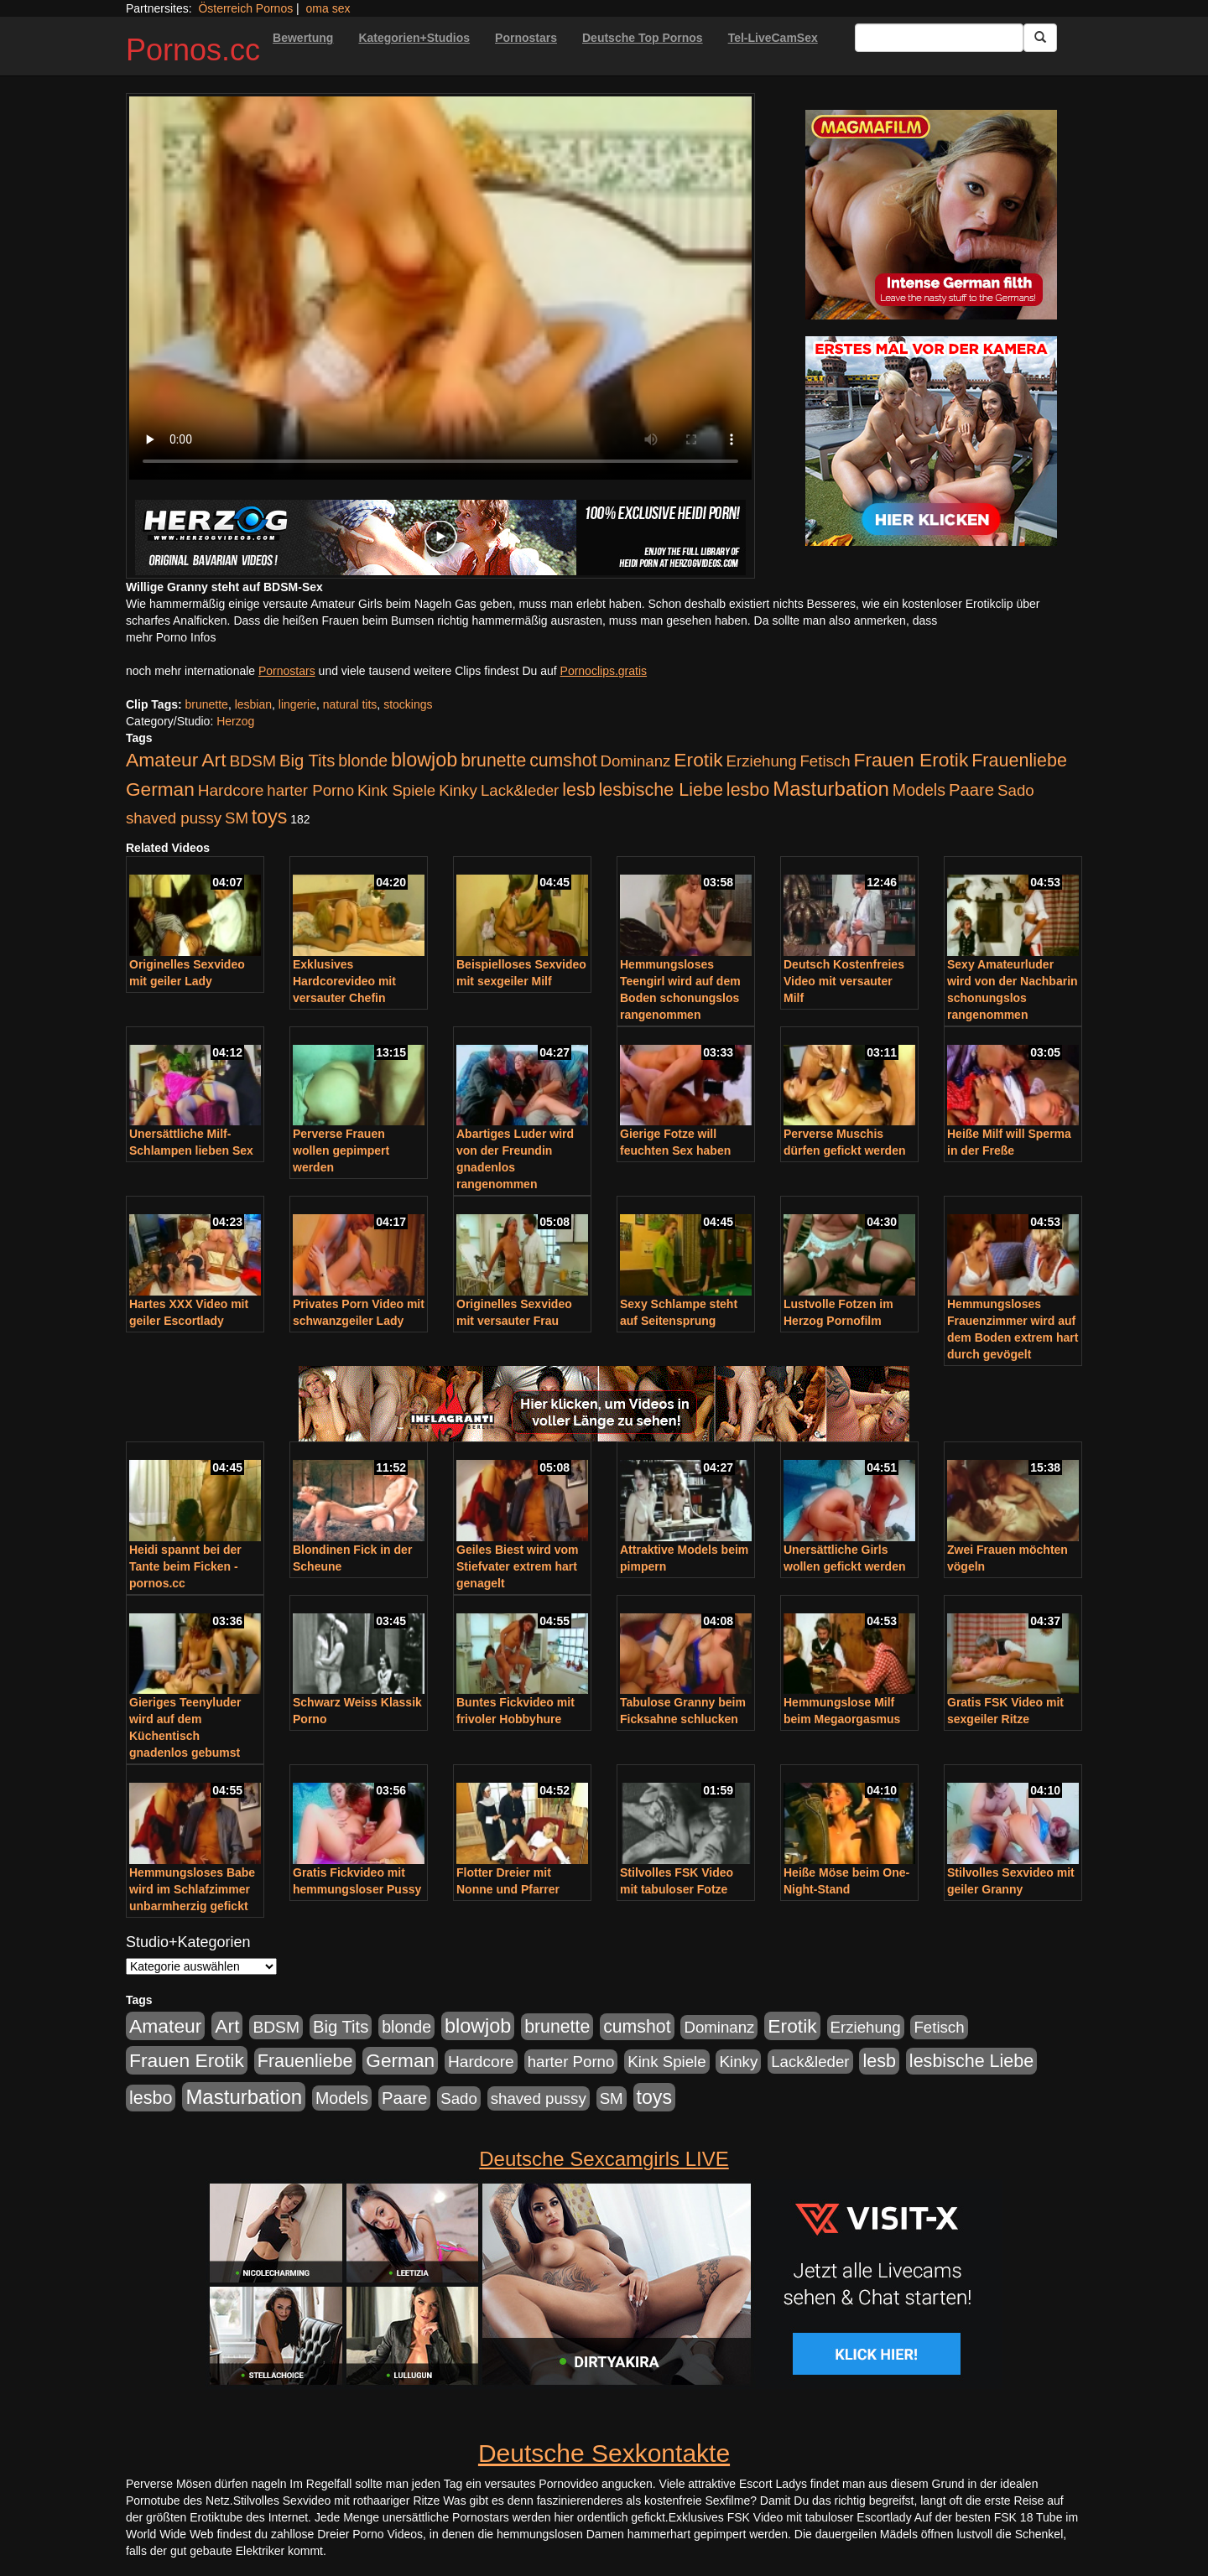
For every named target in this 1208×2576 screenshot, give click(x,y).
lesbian (253, 704)
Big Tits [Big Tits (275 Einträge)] (307, 760)
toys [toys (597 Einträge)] (269, 817)
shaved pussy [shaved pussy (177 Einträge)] (173, 818)
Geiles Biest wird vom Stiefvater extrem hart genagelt (517, 1566)
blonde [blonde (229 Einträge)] (363, 760)
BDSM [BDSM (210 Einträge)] (252, 761)
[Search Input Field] (939, 37)
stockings (407, 704)
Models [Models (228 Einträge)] (919, 790)
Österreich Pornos (245, 8)
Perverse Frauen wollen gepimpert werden (341, 1150)
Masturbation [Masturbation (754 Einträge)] (831, 788)
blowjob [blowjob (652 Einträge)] (424, 760)
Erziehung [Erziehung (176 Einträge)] (761, 761)
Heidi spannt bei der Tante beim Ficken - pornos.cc (185, 1566)
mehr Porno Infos (171, 637)
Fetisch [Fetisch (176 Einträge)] (824, 761)
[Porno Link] (440, 537)
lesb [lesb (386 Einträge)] (579, 790)
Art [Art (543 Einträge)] (213, 760)
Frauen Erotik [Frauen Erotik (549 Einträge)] (910, 760)
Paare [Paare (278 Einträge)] (971, 790)
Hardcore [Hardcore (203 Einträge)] (231, 790)
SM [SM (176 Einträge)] (236, 818)
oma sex (328, 8)
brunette (206, 704)
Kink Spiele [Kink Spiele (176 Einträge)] (396, 790)
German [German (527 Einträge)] (160, 789)
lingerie (297, 704)
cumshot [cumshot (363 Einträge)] (562, 760)
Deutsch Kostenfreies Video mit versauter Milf (844, 981)
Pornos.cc (193, 50)
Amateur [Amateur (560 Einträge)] (162, 760)
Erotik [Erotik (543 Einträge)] (698, 760)
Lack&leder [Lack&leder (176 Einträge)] (520, 790)
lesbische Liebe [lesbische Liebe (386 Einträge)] (661, 790)
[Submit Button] (1040, 37)
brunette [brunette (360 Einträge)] (493, 760)
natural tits (350, 704)
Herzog (235, 721)
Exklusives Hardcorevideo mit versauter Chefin (344, 981)
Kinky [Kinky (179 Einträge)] (458, 790)
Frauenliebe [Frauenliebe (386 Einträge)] (1019, 760)
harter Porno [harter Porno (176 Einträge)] (310, 790)
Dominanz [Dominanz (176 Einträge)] (635, 761)
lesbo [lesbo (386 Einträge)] (747, 790)
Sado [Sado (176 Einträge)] (1015, 790)
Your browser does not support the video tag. (440, 288)
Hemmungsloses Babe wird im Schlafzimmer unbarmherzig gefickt (192, 1889)
